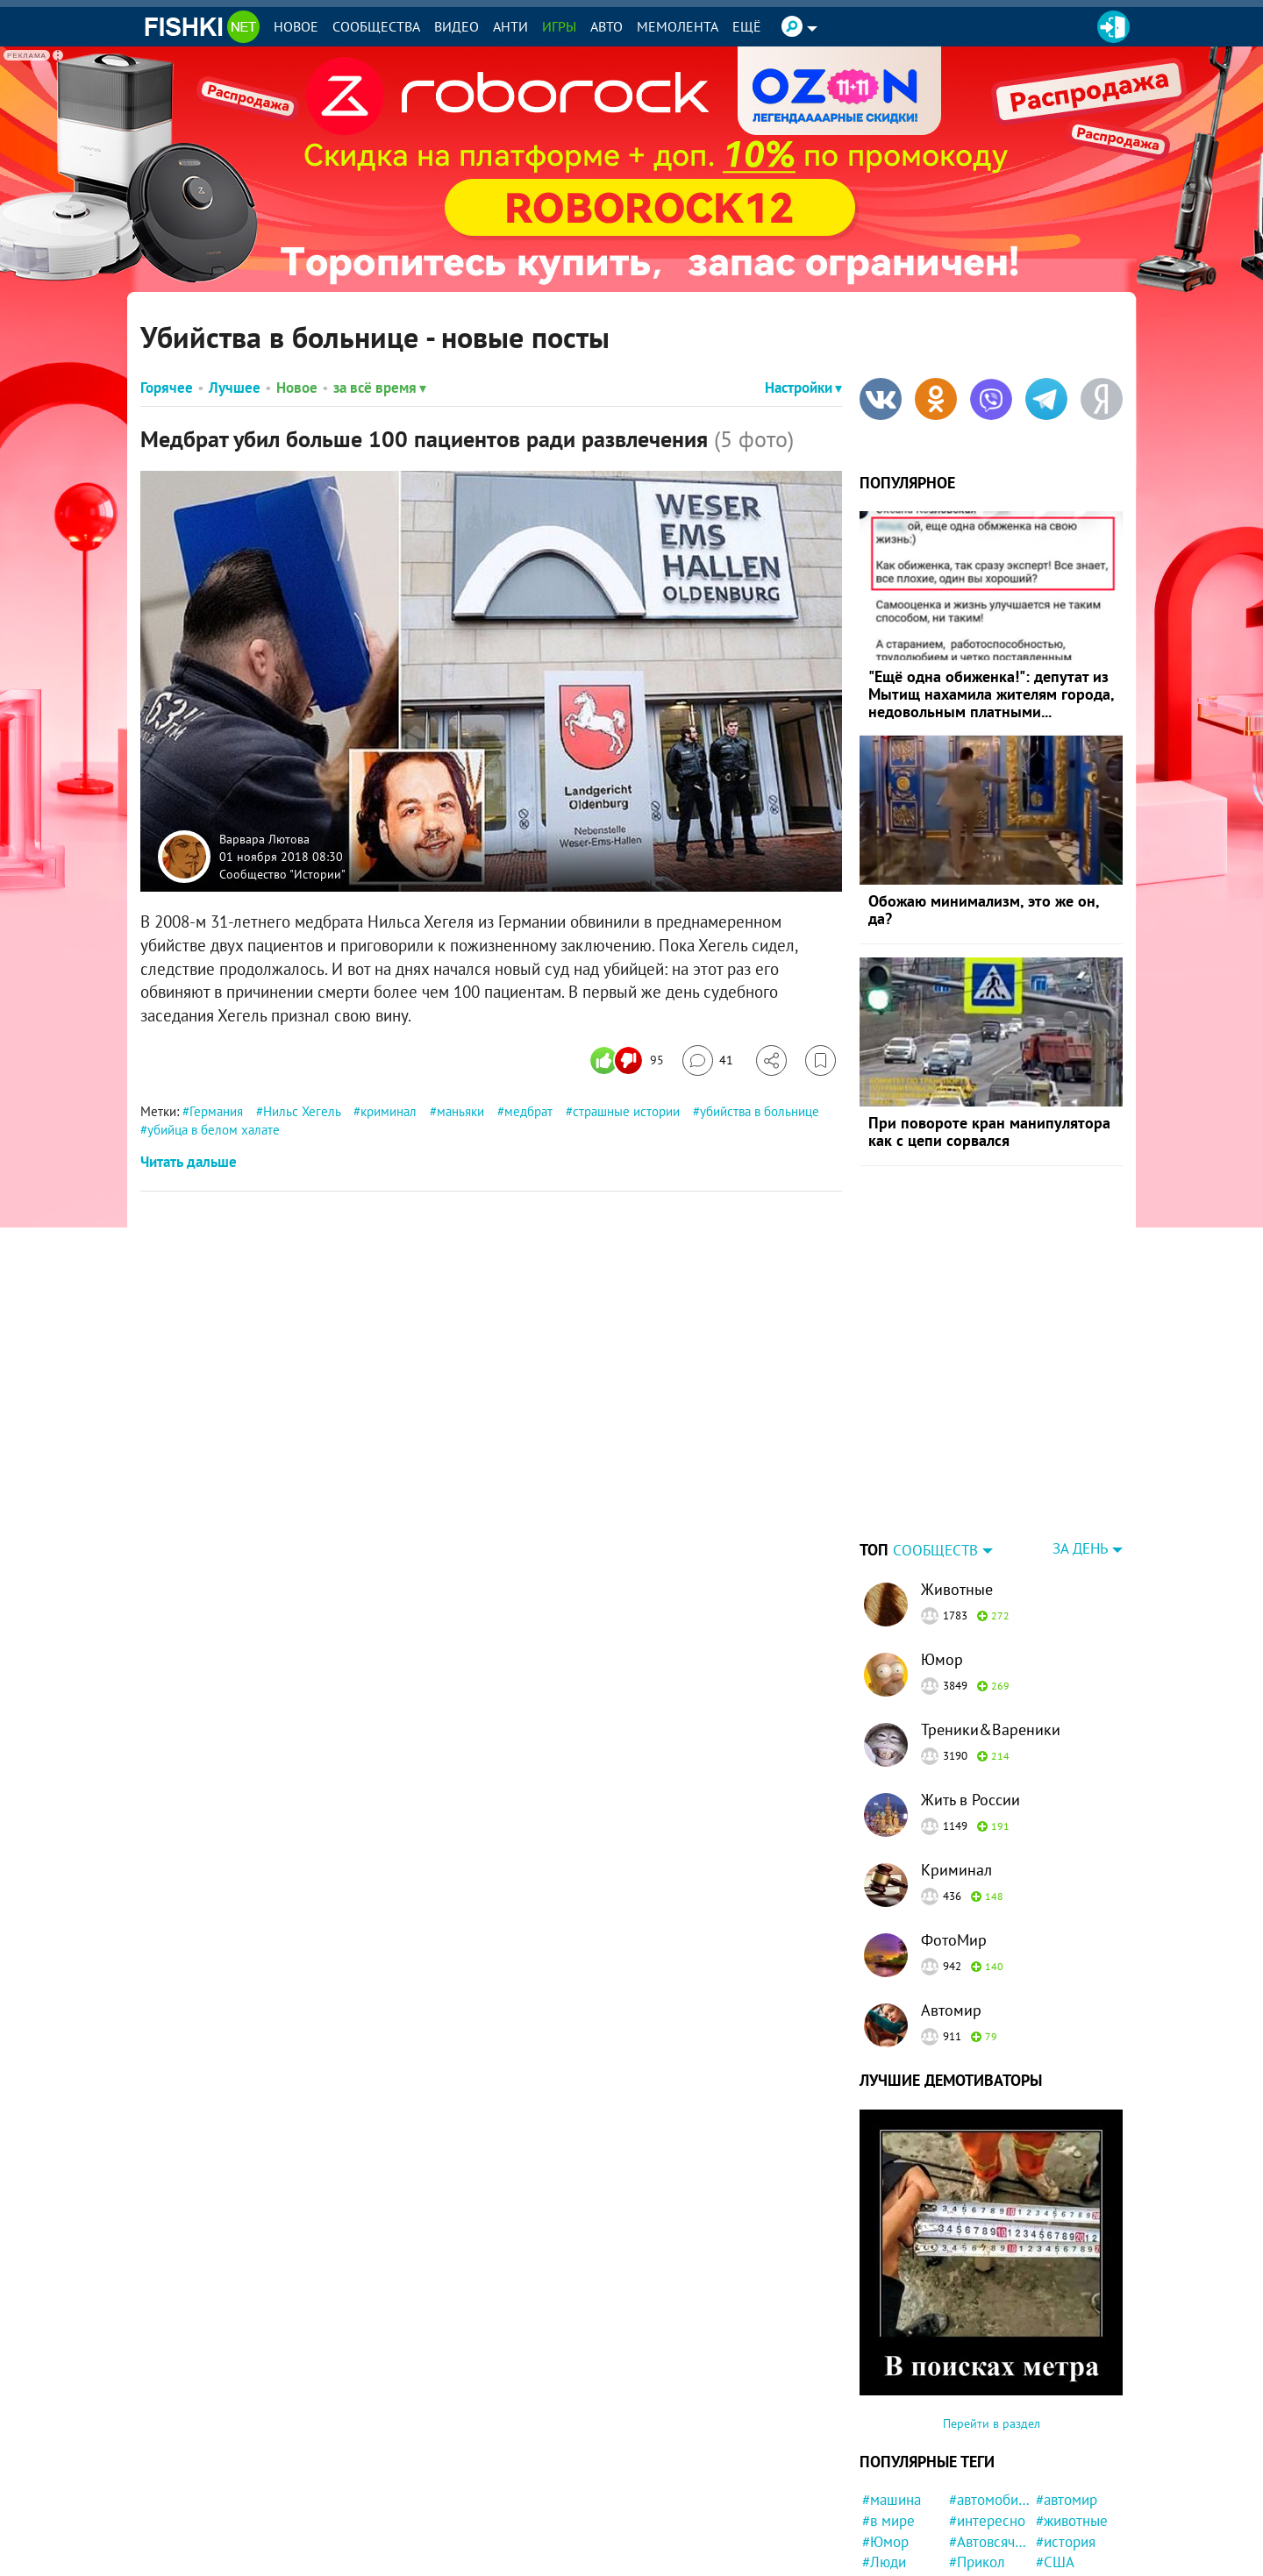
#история (1065, 2432)
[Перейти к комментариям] (707, 1060)
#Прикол (977, 2452)
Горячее (166, 387)
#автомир (1066, 2390)
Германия (216, 1111)
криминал (388, 1111)
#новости (892, 2494)
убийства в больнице (759, 1111)
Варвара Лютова (264, 839)
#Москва (1063, 2494)
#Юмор (885, 2432)
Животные (957, 1479)
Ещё (746, 26)
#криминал (1071, 2473)
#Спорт (885, 2515)
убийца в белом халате (213, 1129)
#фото (882, 2473)
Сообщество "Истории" (282, 873)
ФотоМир (954, 1830)
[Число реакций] (629, 1060)
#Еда (964, 2556)
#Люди (884, 2452)
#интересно (987, 2411)
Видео (456, 26)
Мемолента (677, 26)
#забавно (979, 2494)
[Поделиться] (771, 1060)
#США (1055, 2452)
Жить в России (970, 1690)
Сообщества (376, 26)
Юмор (942, 1550)
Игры (559, 26)
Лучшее (234, 387)
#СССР (883, 2556)
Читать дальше (188, 1161)
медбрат (528, 1111)
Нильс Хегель (301, 1111)
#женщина (983, 2536)
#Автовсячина (990, 2432)
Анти (510, 26)
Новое (296, 26)
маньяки (460, 1111)
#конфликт (1071, 2556)
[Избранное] (820, 1060)
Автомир (951, 1900)
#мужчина (894, 2536)
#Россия (975, 2473)
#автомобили (990, 2390)
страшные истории (626, 1111)
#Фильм (1062, 2536)
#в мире (888, 2411)
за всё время (379, 387)
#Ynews (973, 2515)
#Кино (1056, 2515)
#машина (891, 2390)
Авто (606, 26)
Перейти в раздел (991, 2314)
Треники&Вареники (990, 1620)
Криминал (956, 1760)
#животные (1072, 2411)
